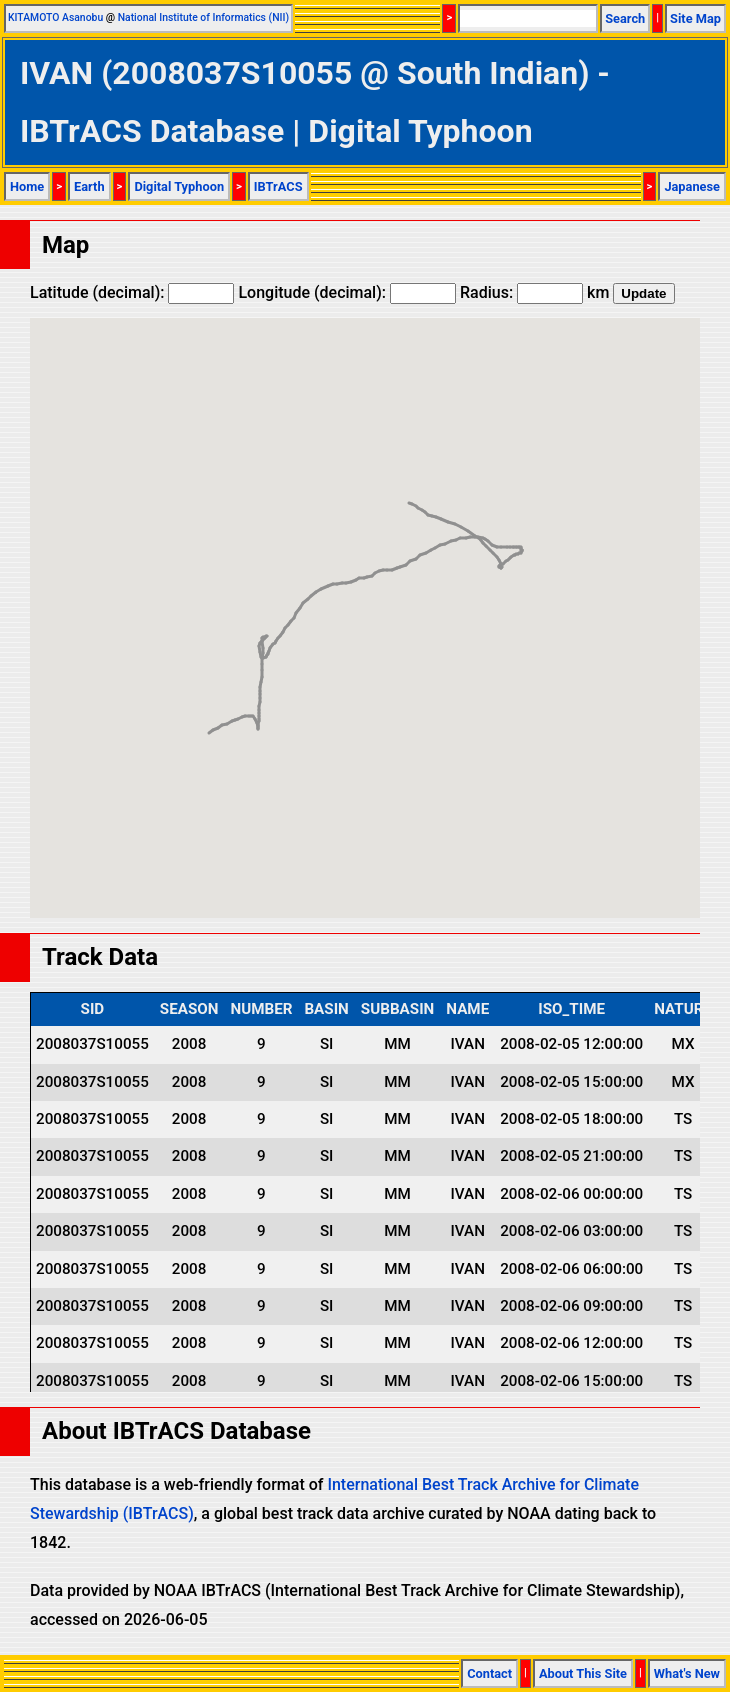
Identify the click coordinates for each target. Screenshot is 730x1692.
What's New (687, 1673)
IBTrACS (278, 186)
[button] (501, 549)
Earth (89, 186)
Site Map (695, 18)
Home (27, 186)
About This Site (583, 1673)
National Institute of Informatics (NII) (203, 17)
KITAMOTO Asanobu (55, 17)
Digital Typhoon (179, 186)
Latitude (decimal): (132, 292)
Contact (489, 1673)
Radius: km (534, 292)
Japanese (692, 186)
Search (625, 18)
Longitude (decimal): (347, 292)
